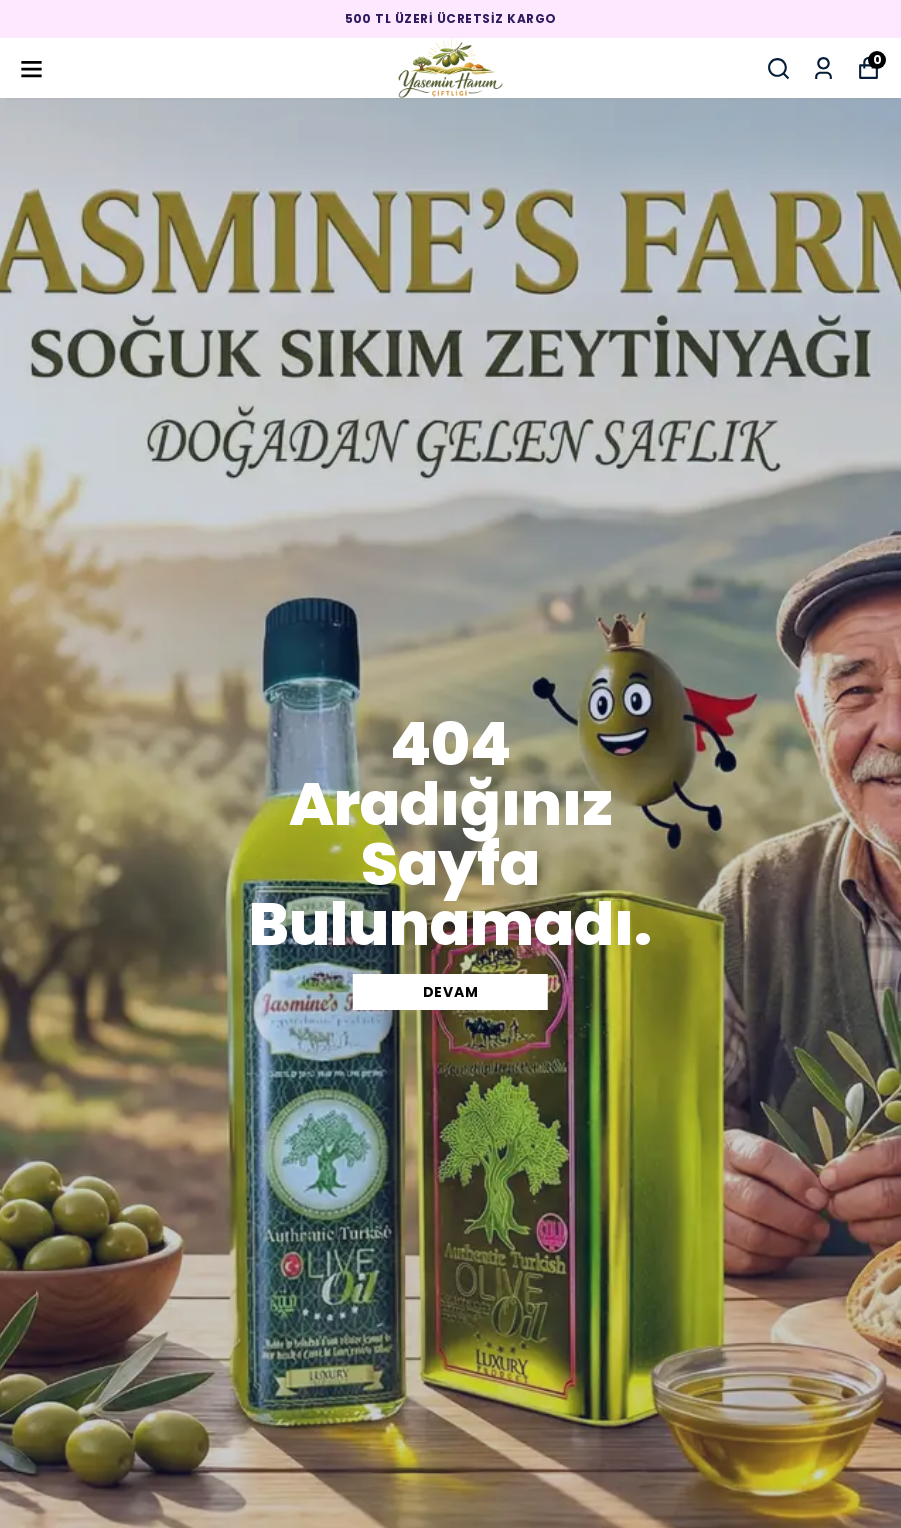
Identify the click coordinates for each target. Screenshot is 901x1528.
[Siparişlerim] (823, 68)
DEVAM (451, 992)
